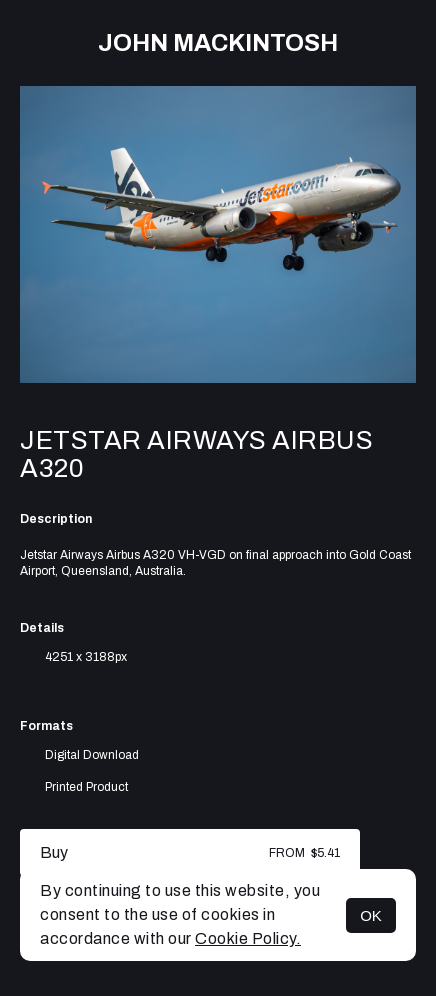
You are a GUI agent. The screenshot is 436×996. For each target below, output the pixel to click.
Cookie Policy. (248, 938)
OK (371, 915)
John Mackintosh (218, 43)
